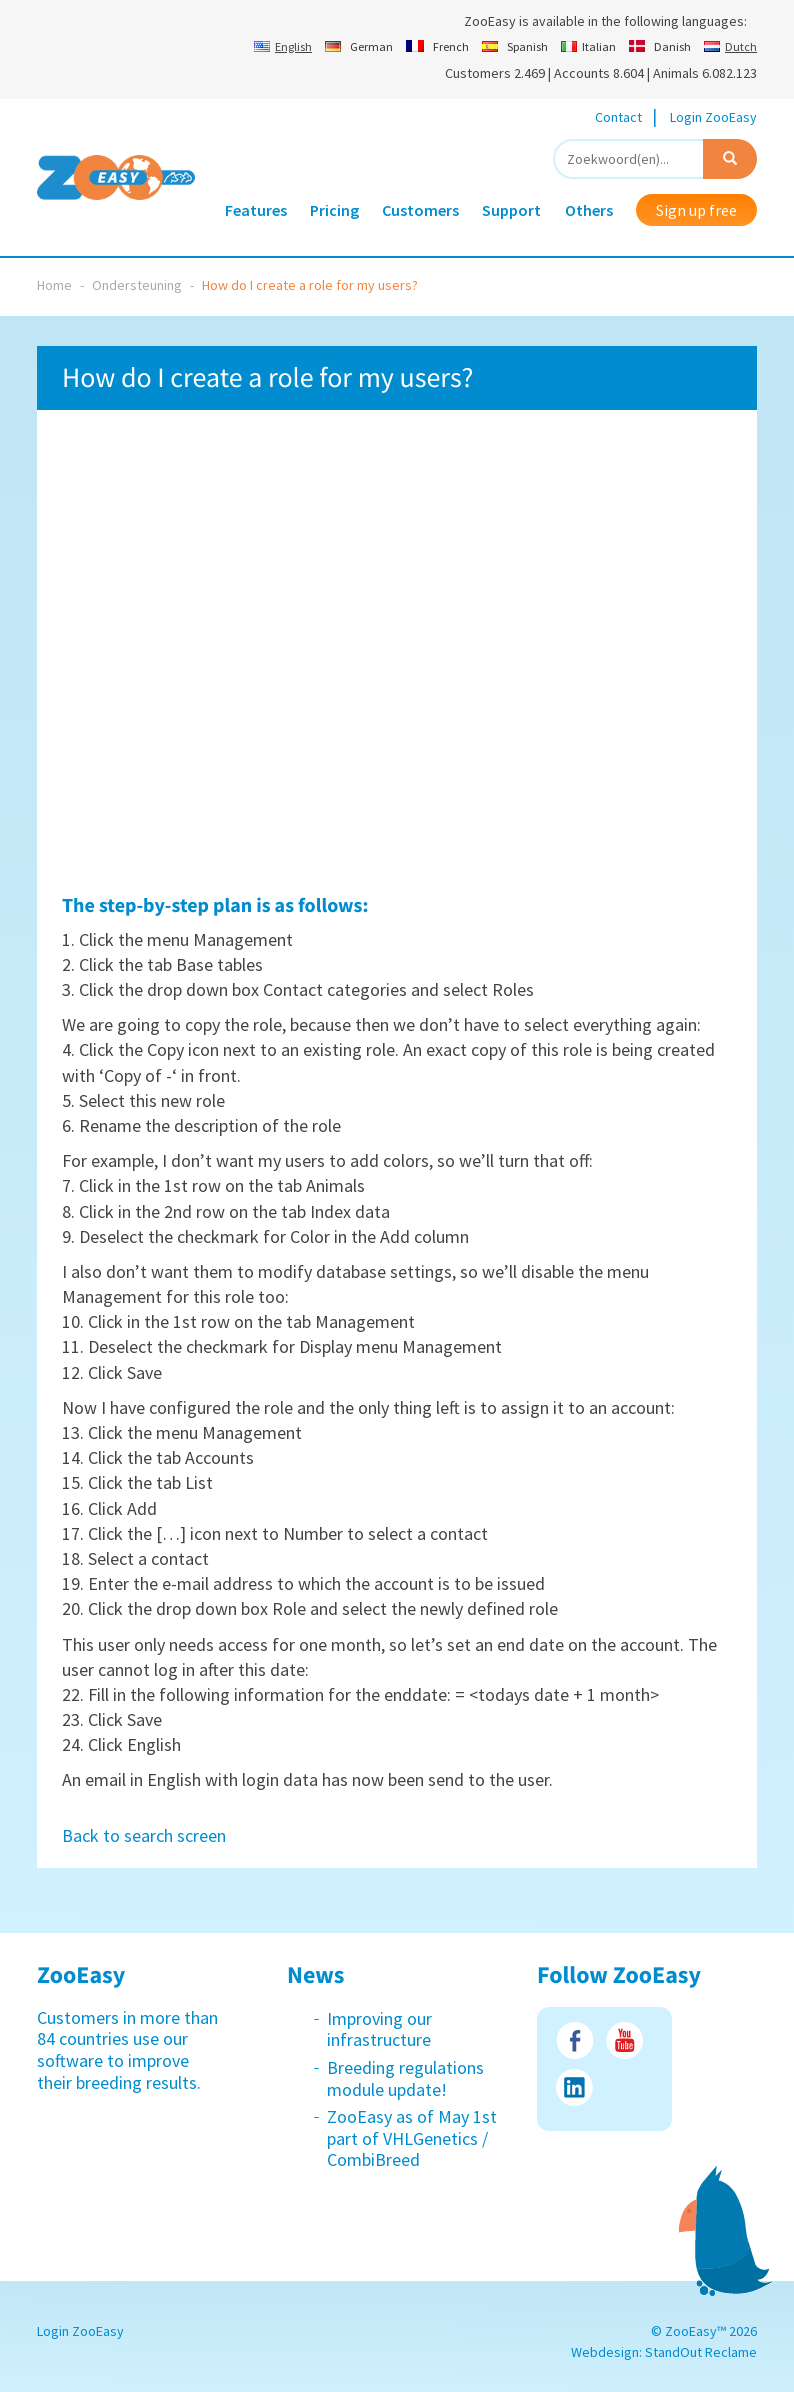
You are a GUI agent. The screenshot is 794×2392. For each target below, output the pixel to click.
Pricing (334, 210)
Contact (618, 117)
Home (54, 285)
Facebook (574, 2040)
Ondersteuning (137, 285)
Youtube (624, 2040)
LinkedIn (574, 2087)
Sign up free (696, 210)
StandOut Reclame (701, 2352)
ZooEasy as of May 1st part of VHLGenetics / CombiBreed (412, 2138)
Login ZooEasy (713, 117)
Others (589, 210)
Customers (420, 210)
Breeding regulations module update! (405, 2078)
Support (511, 210)
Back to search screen (144, 1835)
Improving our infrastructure (379, 2029)
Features (256, 210)
